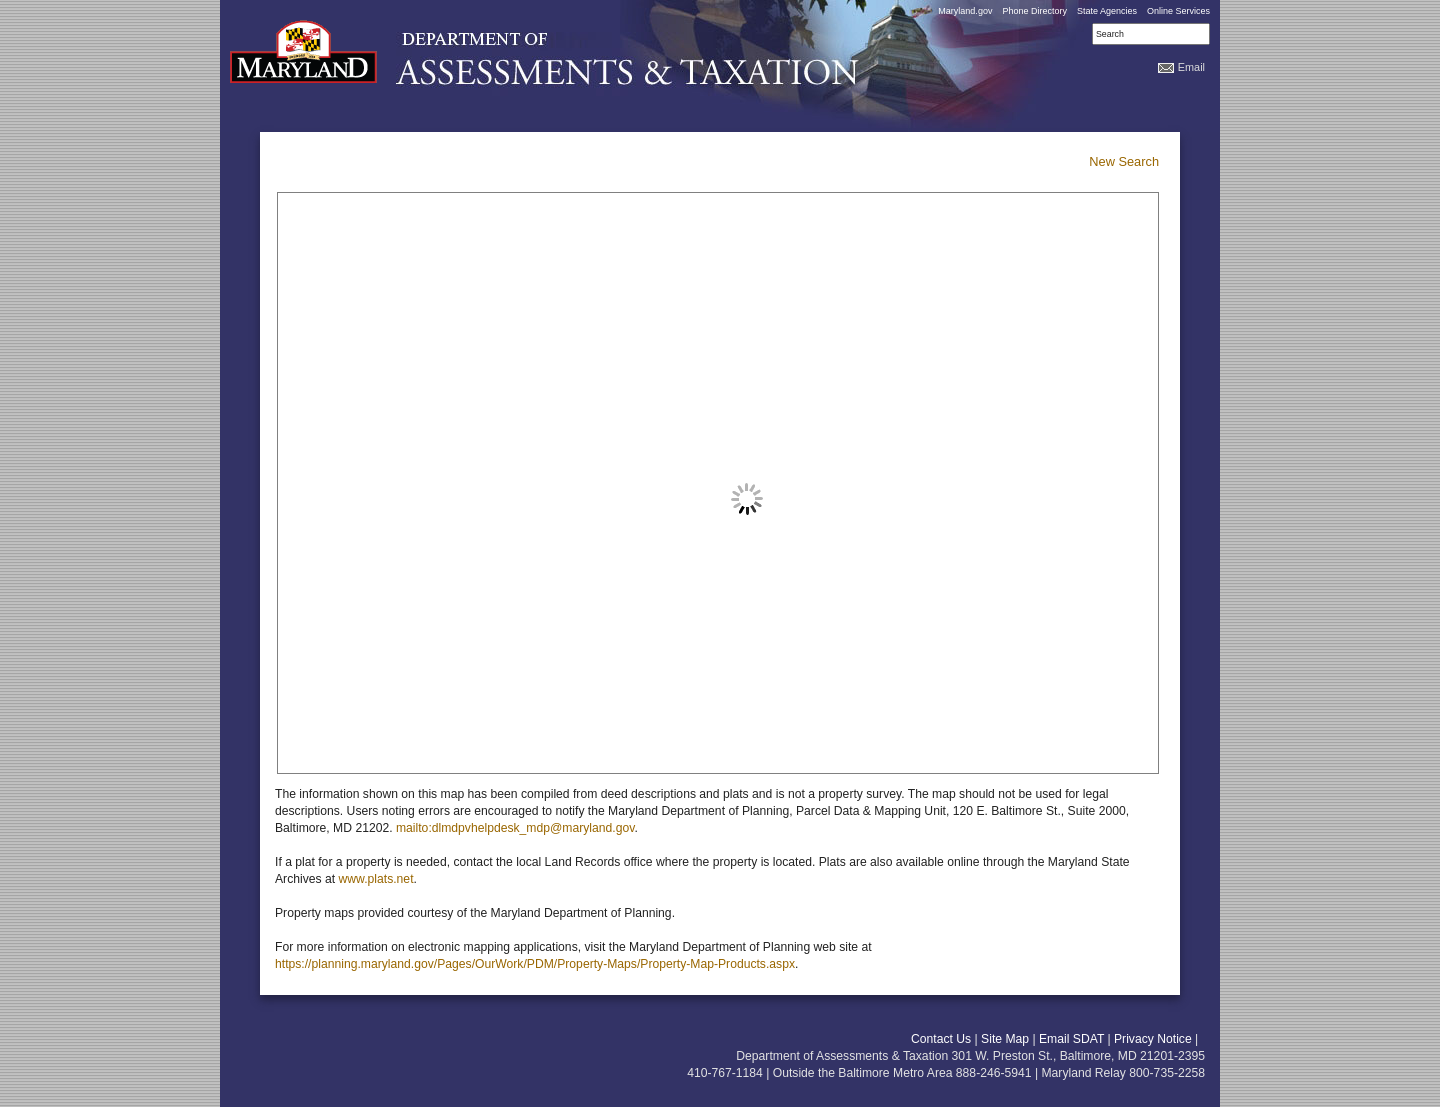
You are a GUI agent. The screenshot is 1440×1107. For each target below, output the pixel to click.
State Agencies (1107, 11)
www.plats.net (376, 879)
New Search (1124, 161)
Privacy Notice (1153, 1039)
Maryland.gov (965, 11)
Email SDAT (1071, 1039)
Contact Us (941, 1039)
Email (1191, 67)
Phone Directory (1034, 11)
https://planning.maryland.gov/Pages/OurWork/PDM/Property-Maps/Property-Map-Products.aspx (535, 964)
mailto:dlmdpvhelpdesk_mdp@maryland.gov (515, 828)
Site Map (1005, 1039)
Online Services (1178, 11)
